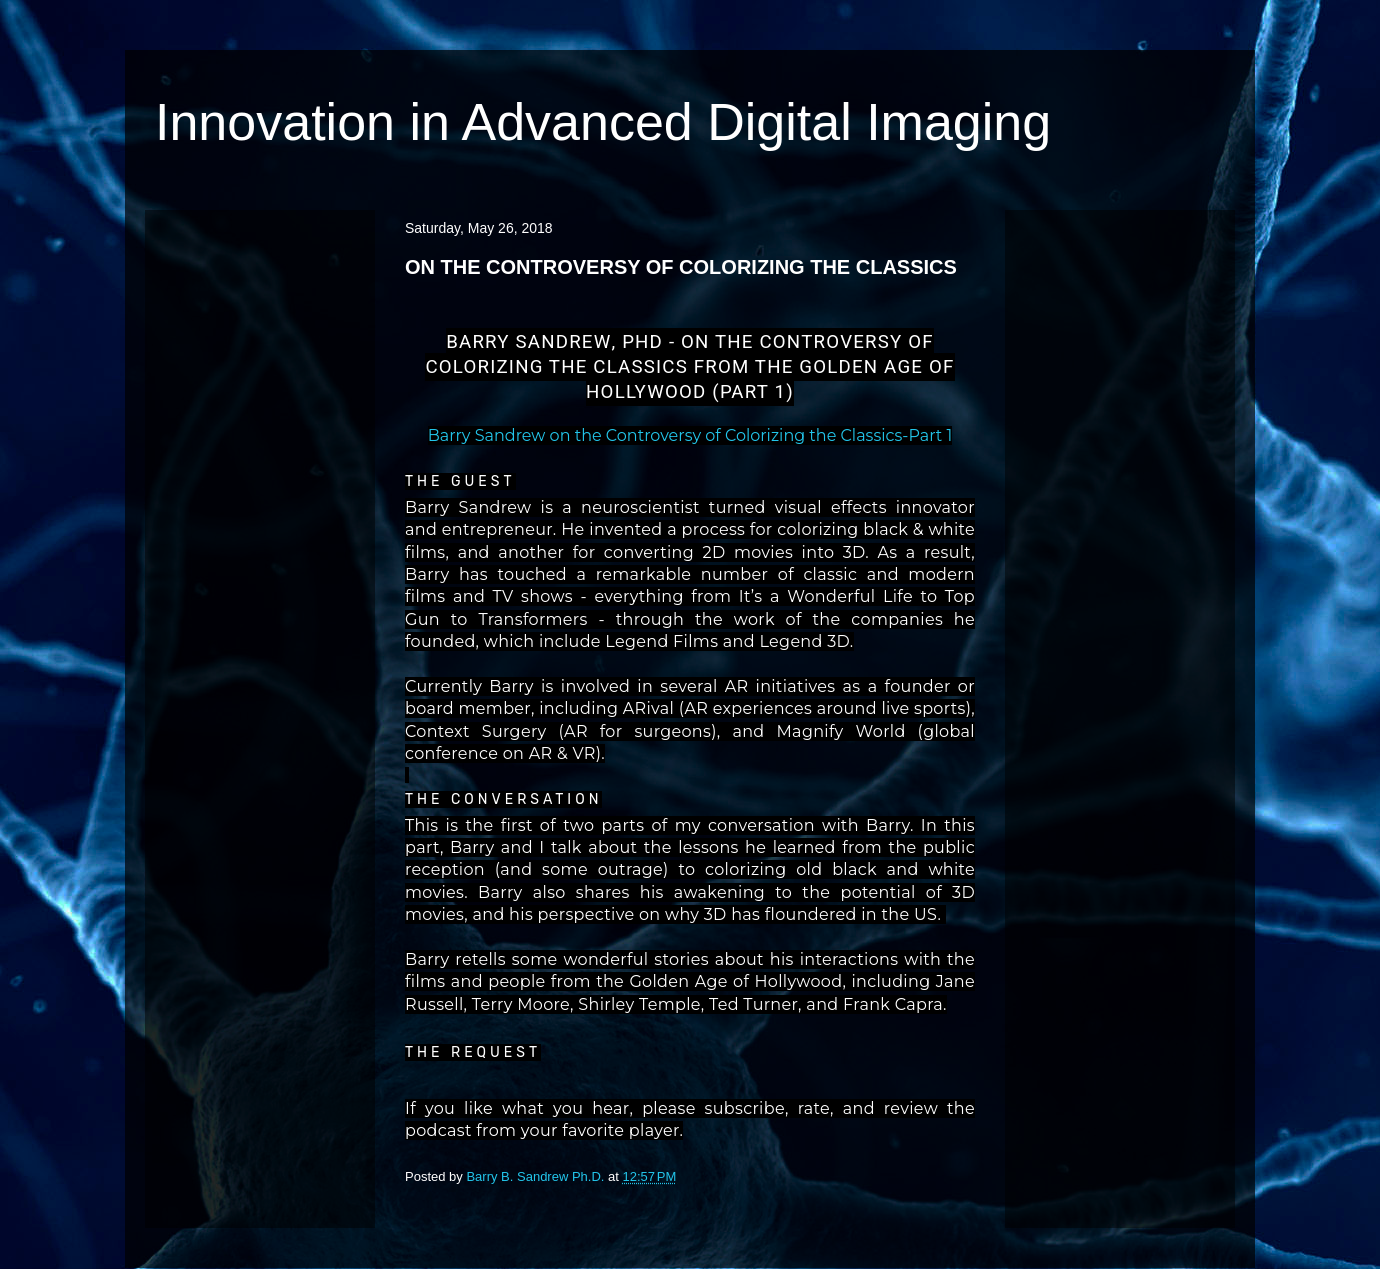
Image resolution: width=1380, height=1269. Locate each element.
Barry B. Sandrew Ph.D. (537, 1176)
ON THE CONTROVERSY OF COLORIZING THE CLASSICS (681, 267)
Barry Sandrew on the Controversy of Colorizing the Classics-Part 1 (690, 435)
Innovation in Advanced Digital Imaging (603, 122)
